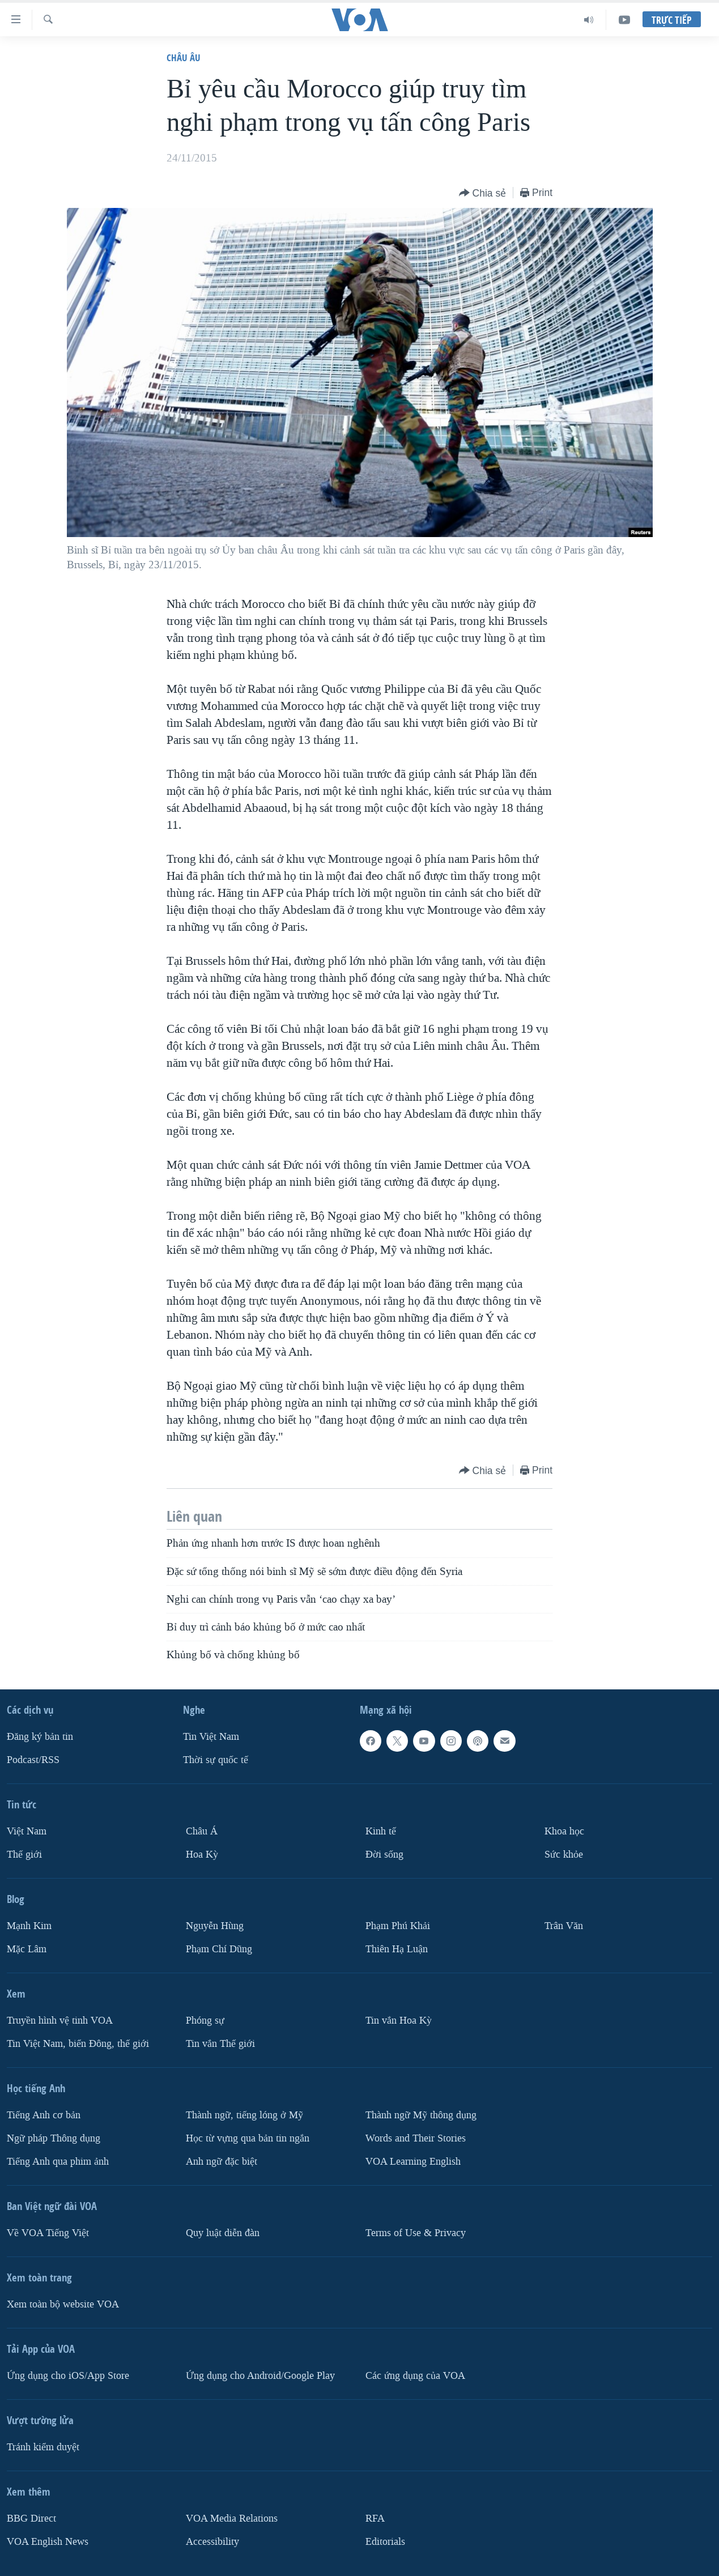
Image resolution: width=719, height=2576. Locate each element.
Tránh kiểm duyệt (43, 2446)
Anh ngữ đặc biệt (221, 2161)
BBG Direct (31, 2517)
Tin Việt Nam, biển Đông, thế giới (78, 2043)
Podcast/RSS (33, 1759)
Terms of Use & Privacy (415, 2232)
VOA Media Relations (232, 2517)
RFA (375, 2517)
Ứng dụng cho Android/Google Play (260, 2375)
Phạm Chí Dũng (219, 1949)
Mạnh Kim (29, 1925)
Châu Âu (184, 57)
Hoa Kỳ (202, 1854)
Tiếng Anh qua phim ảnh (58, 2161)
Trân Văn (563, 1925)
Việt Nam (26, 1831)
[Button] (483, 193)
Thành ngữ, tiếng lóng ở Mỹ (244, 2115)
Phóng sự (205, 2020)
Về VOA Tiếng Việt (48, 2232)
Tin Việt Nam (211, 1736)
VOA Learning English (413, 2161)
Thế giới (24, 1854)
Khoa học (564, 1831)
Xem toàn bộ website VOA (63, 2303)
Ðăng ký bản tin (40, 1736)
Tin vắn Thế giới (220, 2043)
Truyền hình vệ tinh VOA (60, 2020)
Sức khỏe (563, 1854)
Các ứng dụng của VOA (415, 2375)
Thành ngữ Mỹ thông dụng (421, 2115)
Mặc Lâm (26, 1949)
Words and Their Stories (415, 2138)
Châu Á (202, 1831)
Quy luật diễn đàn (222, 2232)
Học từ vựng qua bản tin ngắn (247, 2138)
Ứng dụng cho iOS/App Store (68, 2375)
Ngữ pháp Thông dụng (53, 2138)
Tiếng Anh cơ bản (43, 2115)
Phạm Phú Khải (397, 1925)
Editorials (385, 2541)
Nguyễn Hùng (215, 1925)
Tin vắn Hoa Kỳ (398, 2020)
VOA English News (47, 2541)
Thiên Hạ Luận (396, 1949)
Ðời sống (384, 1854)
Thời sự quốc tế (215, 1759)
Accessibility (212, 2541)
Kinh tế (380, 1831)
